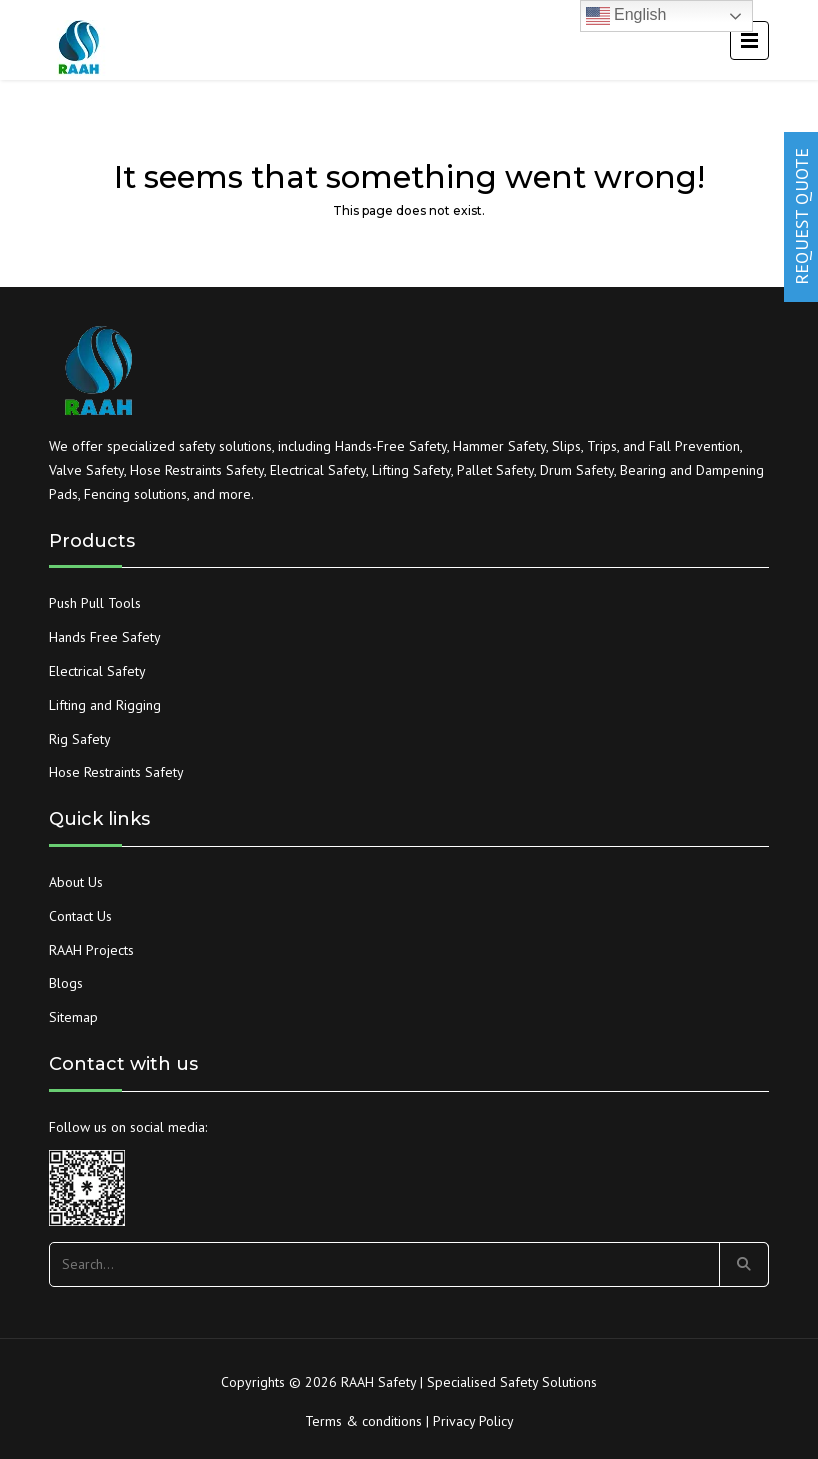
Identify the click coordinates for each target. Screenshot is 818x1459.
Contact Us (80, 916)
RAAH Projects (91, 950)
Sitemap (73, 1017)
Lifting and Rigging (105, 705)
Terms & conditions (363, 1421)
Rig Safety (80, 739)
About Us (76, 882)
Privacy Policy (473, 1421)
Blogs (66, 983)
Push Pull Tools (95, 603)
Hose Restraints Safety (116, 772)
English (626, 16)
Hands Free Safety (105, 637)
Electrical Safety (97, 671)
